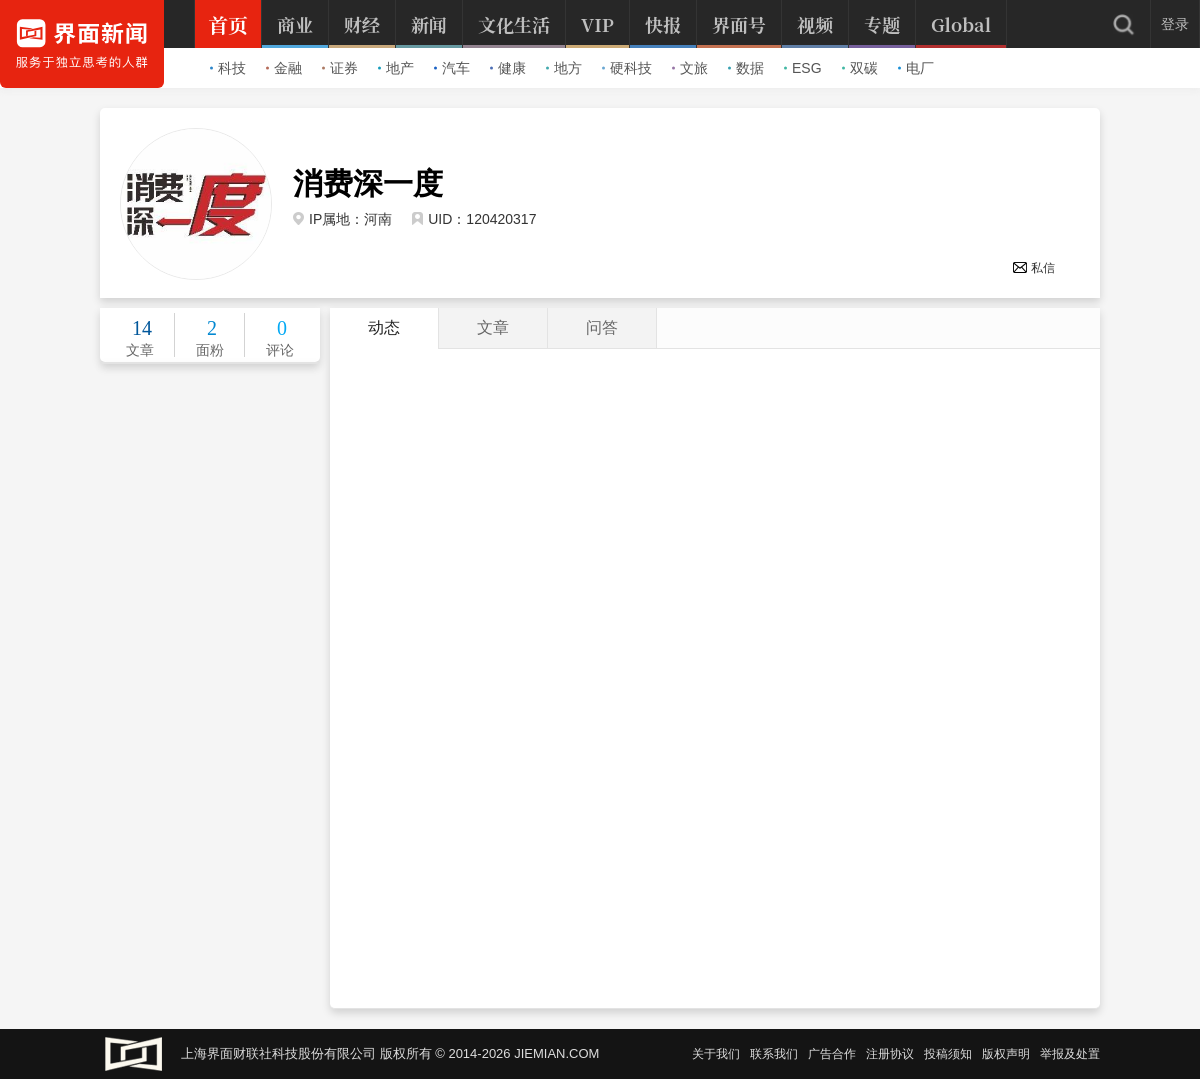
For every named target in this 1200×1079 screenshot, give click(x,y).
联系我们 (774, 1054)
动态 (384, 327)
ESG (803, 68)
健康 (508, 68)
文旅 (690, 68)
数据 (746, 68)
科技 (228, 68)
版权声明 (1006, 1054)
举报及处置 (1070, 1054)
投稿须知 (948, 1054)
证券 (340, 68)
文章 (493, 327)
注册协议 (890, 1054)
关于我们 (716, 1054)
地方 (564, 68)
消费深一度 (368, 184)
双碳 (860, 68)
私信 (1033, 268)
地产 (396, 68)
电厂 (916, 68)
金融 (284, 68)
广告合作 (832, 1054)
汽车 (452, 68)
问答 (602, 327)
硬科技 (627, 68)
